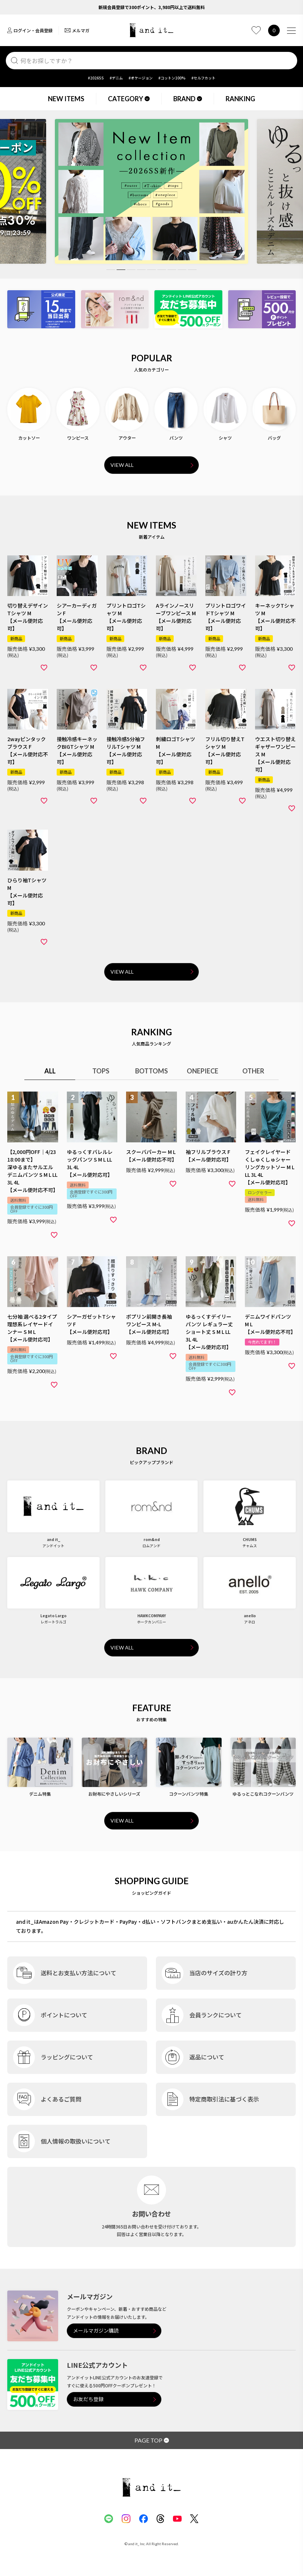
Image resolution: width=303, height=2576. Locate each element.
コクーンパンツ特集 (188, 1794)
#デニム (116, 78)
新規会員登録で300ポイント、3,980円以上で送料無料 (151, 7)
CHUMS (250, 1539)
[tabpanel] (151, 191)
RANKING (240, 99)
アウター (127, 438)
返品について (206, 2057)
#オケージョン (141, 78)
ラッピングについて (67, 2057)
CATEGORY (129, 99)
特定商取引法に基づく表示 (224, 2099)
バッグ (274, 438)
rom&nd (152, 1539)
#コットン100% (172, 78)
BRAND (187, 99)
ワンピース (78, 438)
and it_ (53, 1539)
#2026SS (96, 78)
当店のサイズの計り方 (218, 1972)
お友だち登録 (88, 2399)
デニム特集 (40, 1794)
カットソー (29, 438)
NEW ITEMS (66, 99)
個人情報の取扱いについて (75, 2141)
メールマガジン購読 (96, 2331)
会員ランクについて (215, 2014)
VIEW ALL (122, 465)
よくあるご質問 (61, 2099)
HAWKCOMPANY (151, 1615)
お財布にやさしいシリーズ (114, 1794)
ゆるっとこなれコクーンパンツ (263, 1794)
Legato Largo (53, 1615)
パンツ (176, 438)
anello (250, 1615)
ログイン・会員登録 (30, 30)
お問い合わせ (151, 2213)
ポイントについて (64, 2014)
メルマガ (77, 30)
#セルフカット (203, 78)
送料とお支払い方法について (78, 1972)
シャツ (225, 438)
